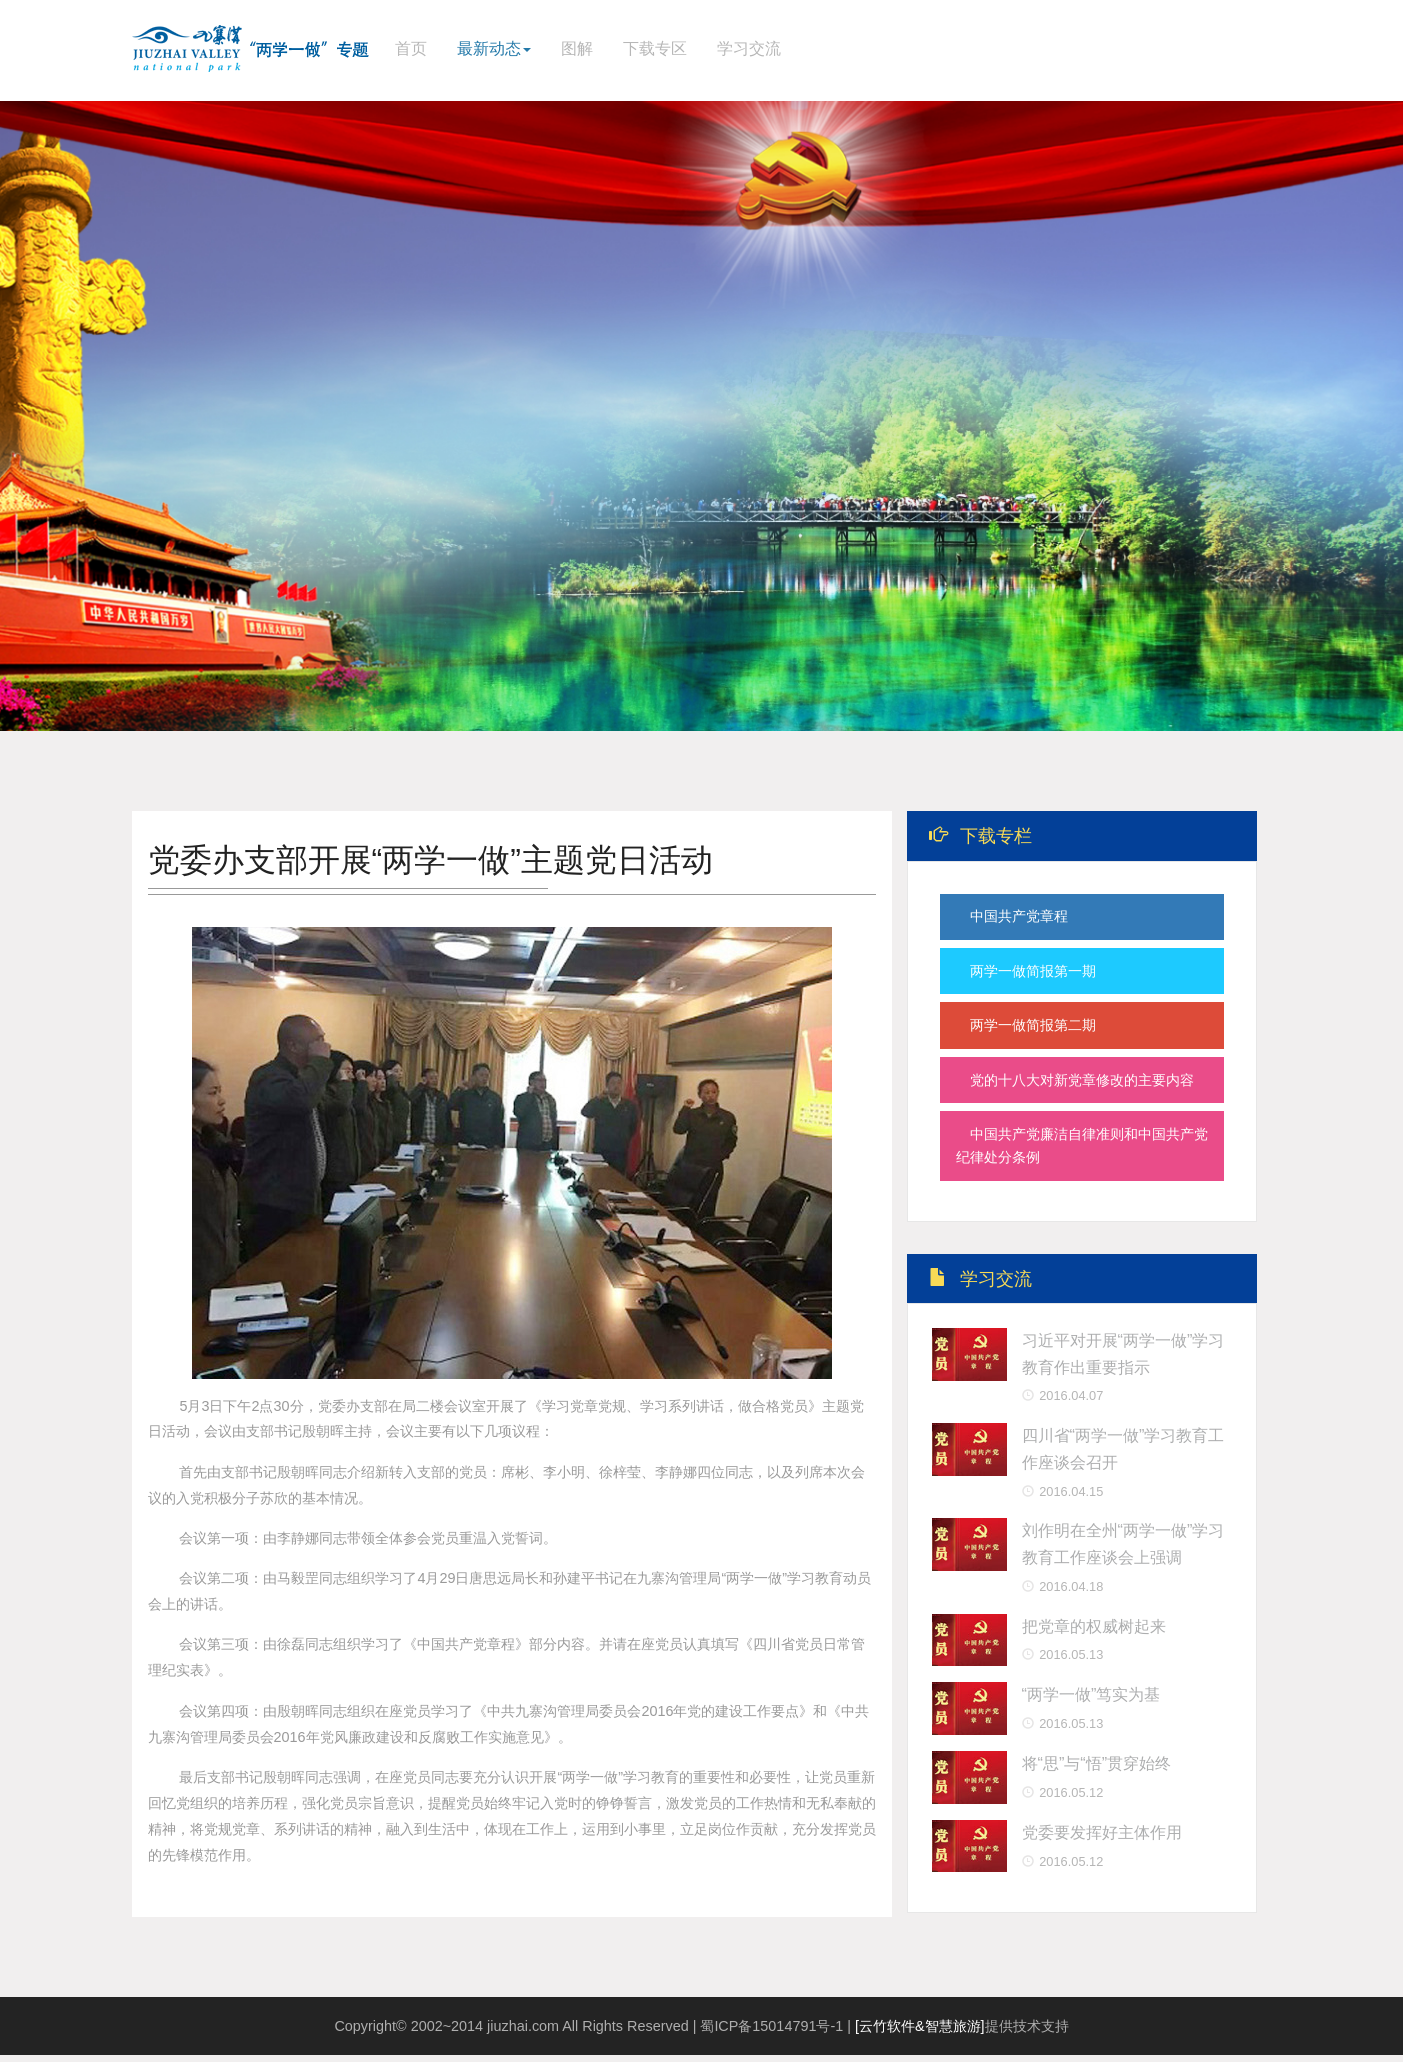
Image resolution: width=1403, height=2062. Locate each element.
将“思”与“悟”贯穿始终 (1097, 1773)
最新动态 (494, 48)
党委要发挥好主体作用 (1102, 1842)
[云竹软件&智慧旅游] (920, 2033)
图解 (577, 48)
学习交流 (749, 48)
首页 (411, 48)
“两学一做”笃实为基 (1091, 1704)
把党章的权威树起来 (1094, 1636)
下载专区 (655, 48)
